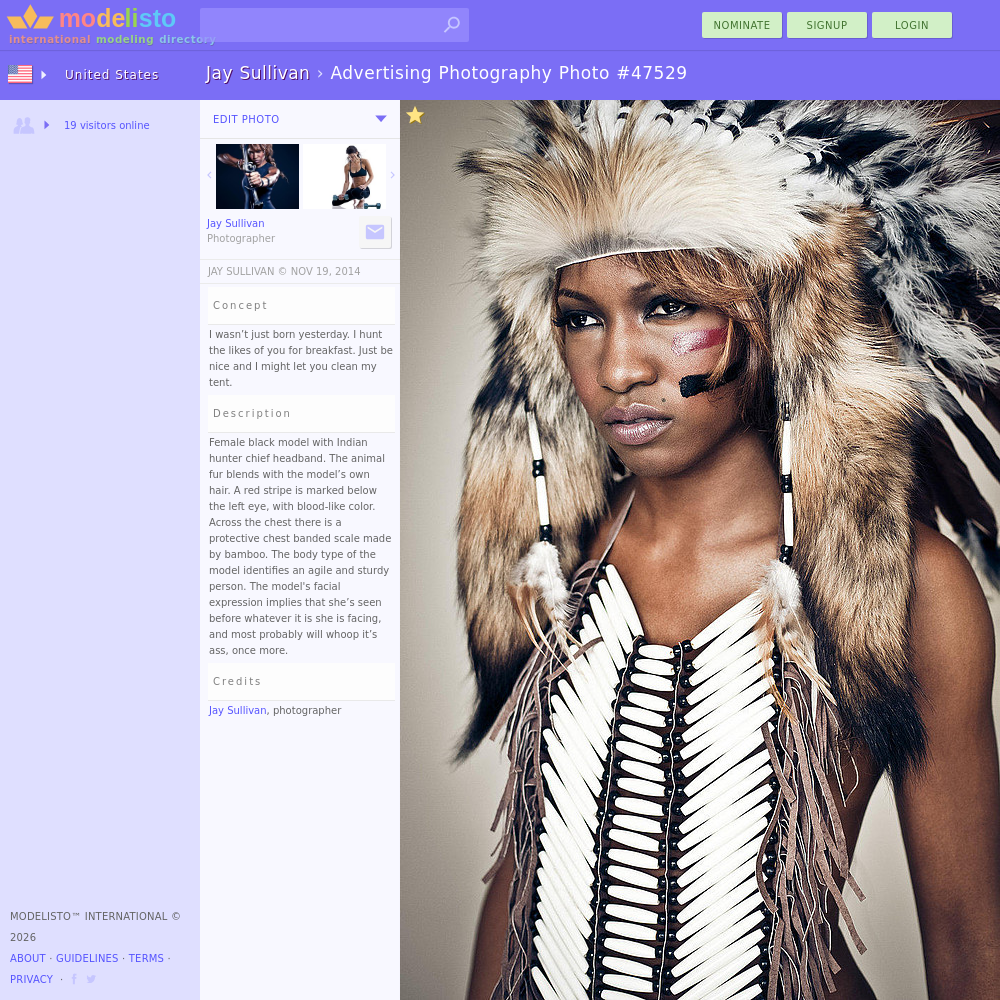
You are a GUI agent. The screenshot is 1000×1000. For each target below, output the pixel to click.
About (28, 958)
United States (112, 75)
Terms (146, 958)
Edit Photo (246, 119)
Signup (827, 25)
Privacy (31, 979)
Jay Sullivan (238, 710)
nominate (742, 25)
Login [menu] (912, 25)
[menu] (381, 119)
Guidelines (87, 958)
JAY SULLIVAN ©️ (248, 271)
